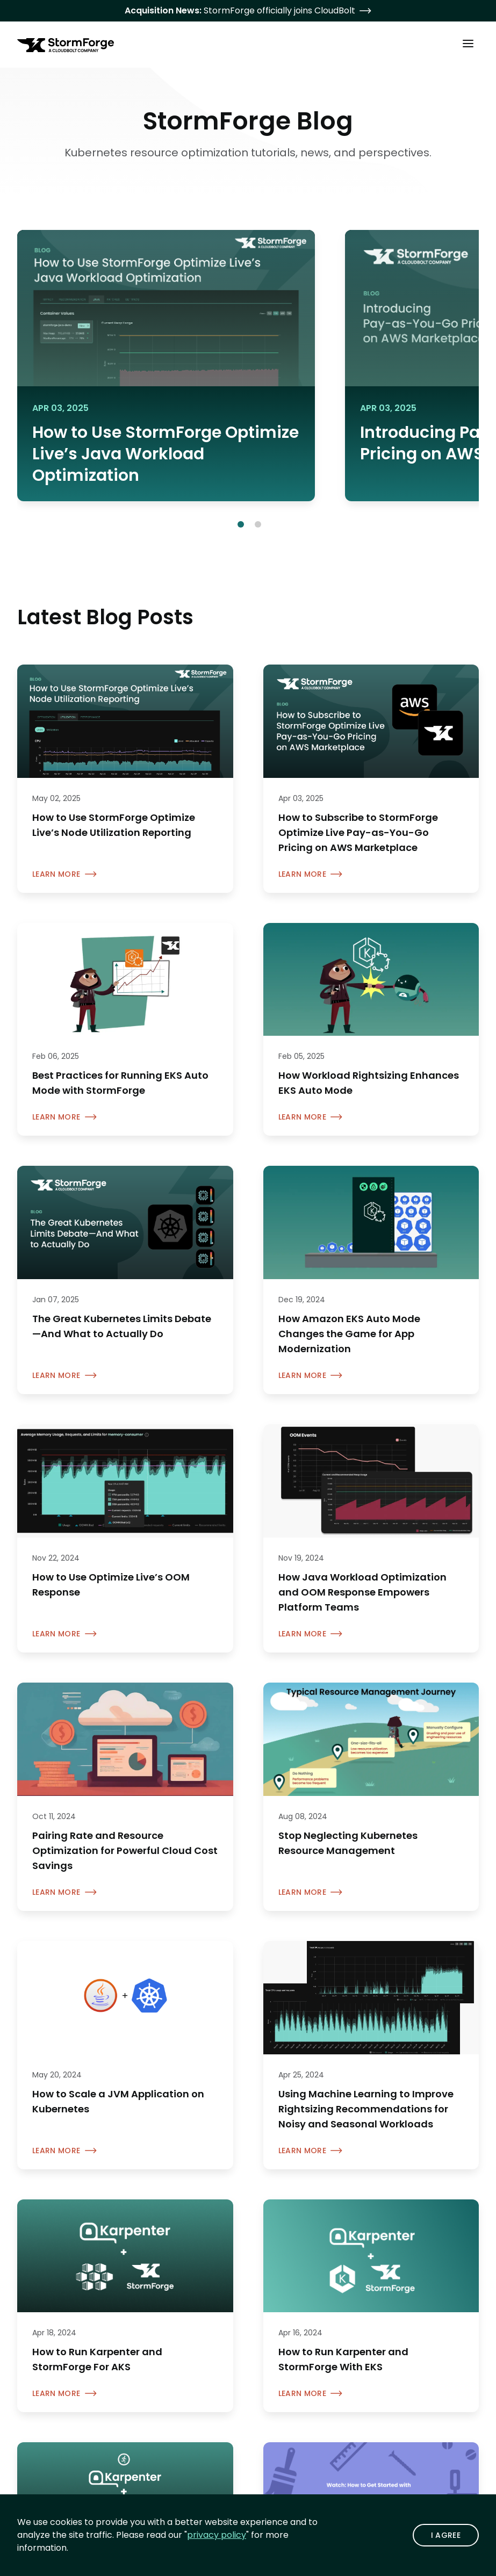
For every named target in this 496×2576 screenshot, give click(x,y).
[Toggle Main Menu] (468, 43)
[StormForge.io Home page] (65, 45)
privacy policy (216, 2535)
